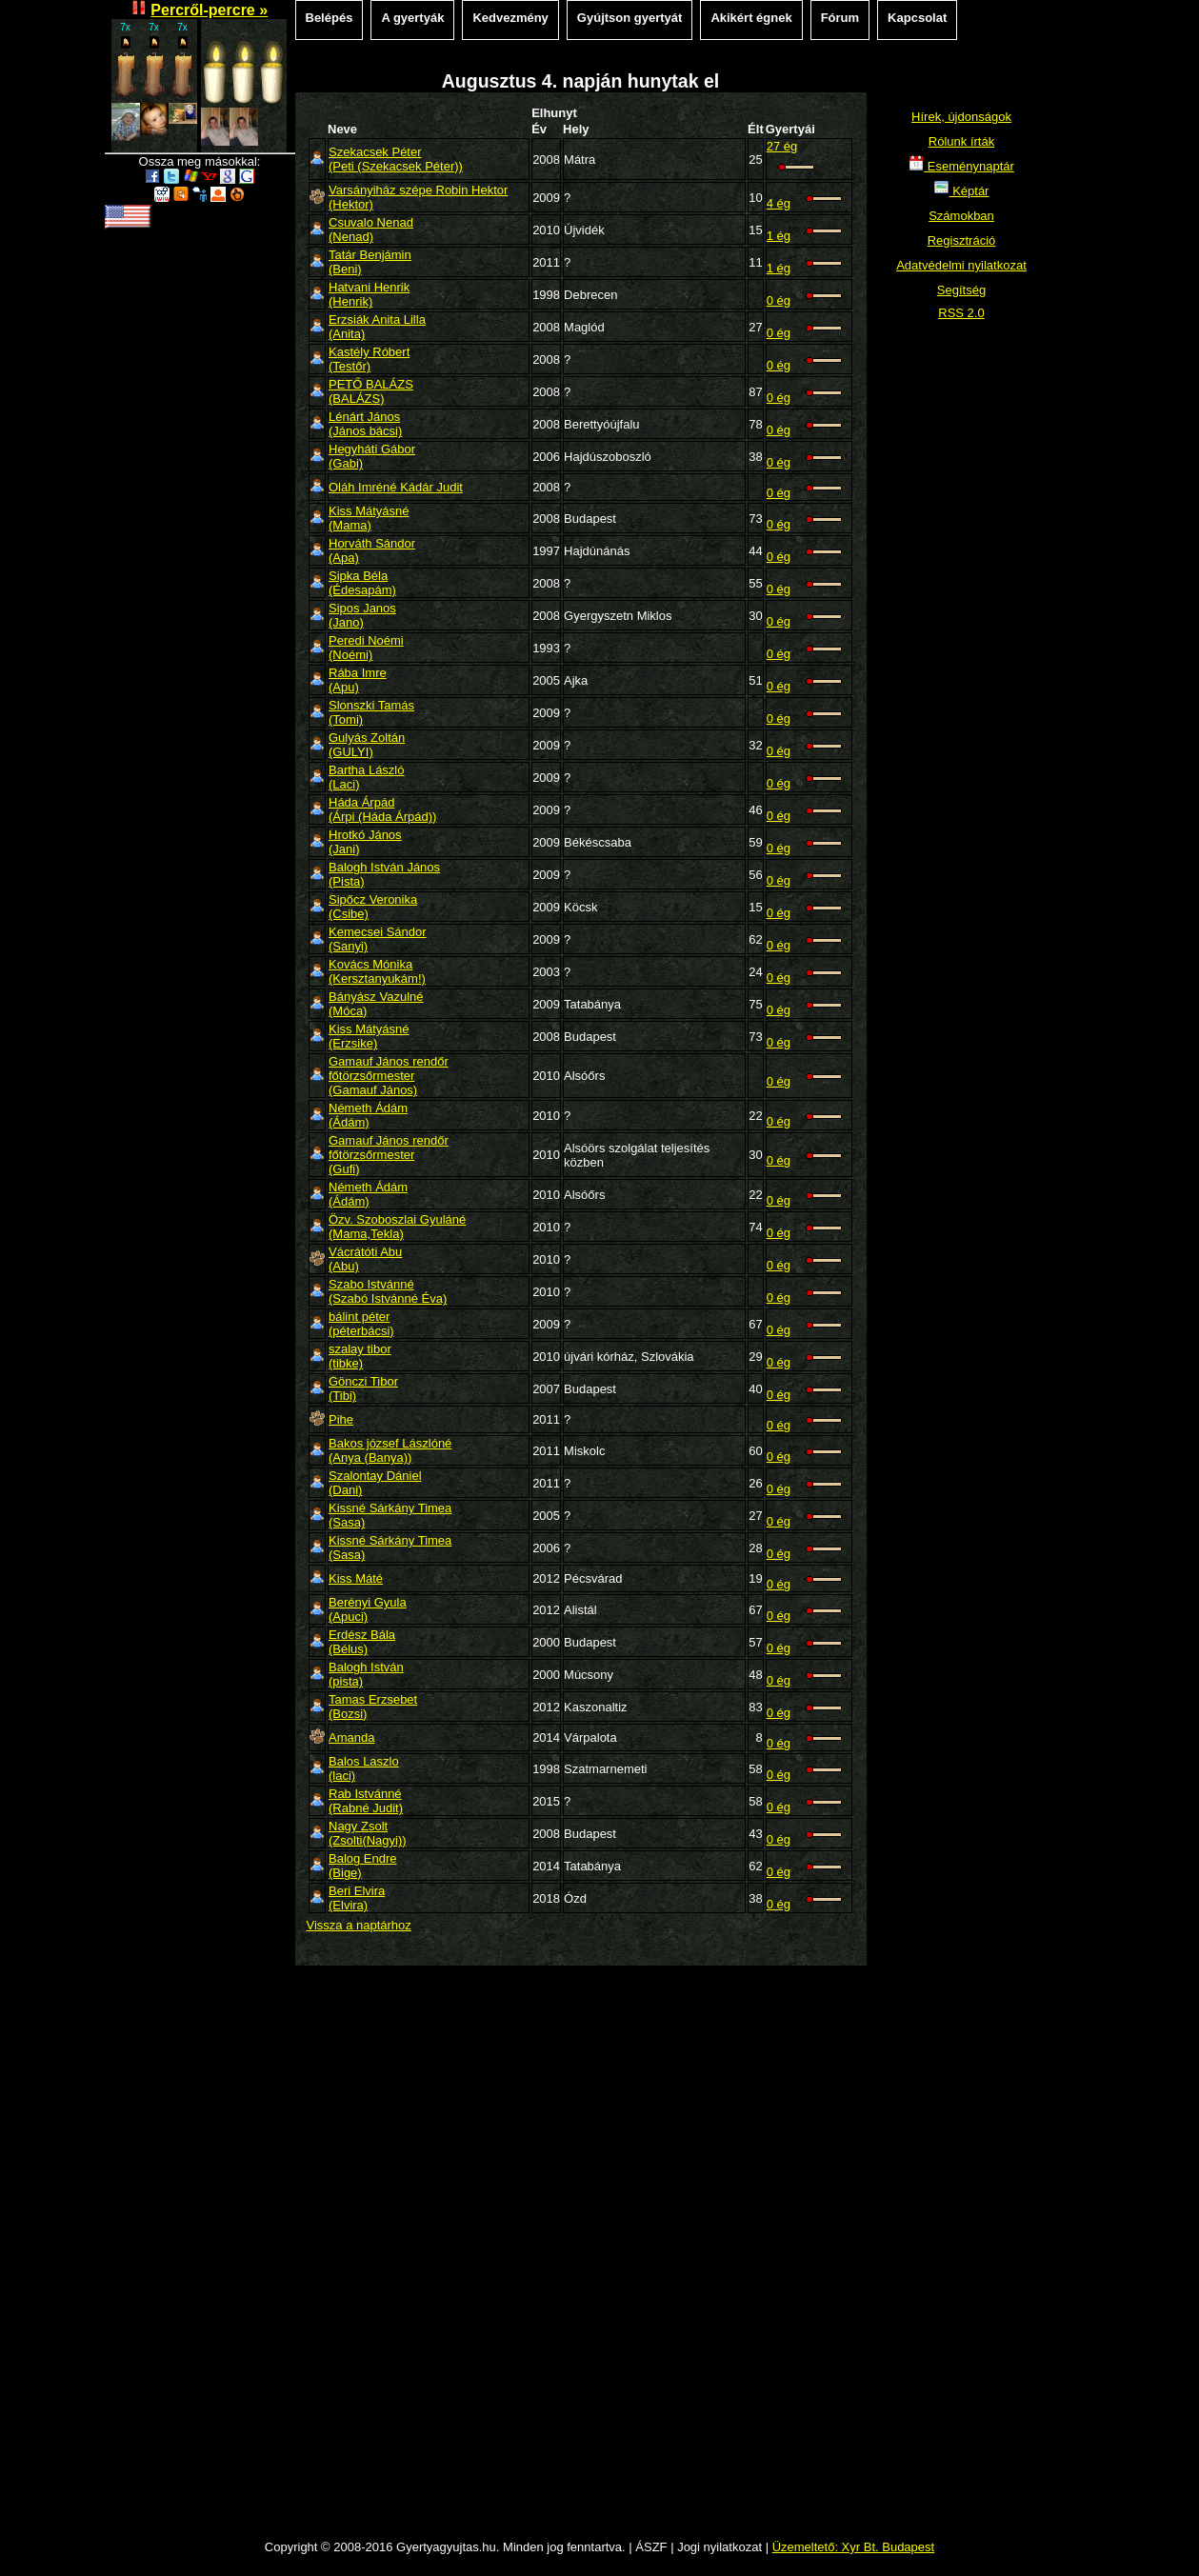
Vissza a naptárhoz (359, 1925)
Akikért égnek (750, 17)
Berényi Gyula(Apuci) (368, 1609)
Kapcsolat (917, 17)
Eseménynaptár (961, 166)
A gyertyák (412, 17)
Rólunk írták (961, 141)
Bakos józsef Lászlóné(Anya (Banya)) (390, 1450)
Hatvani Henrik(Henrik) (369, 294)
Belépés (329, 17)
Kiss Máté (356, 1578)
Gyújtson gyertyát (630, 17)
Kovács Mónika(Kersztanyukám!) (377, 971)
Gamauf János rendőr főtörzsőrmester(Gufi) (389, 1154)
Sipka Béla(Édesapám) (362, 583)
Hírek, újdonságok (961, 117)
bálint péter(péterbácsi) (361, 1323)
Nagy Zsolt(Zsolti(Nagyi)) (368, 1833)
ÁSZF (651, 2547)
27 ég (782, 146)
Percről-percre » (209, 10)
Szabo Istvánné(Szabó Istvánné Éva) (388, 1291)
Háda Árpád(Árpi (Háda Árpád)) (382, 809)
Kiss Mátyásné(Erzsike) (369, 1036)
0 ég (778, 300)
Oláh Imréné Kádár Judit (396, 487)
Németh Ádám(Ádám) (368, 1115)
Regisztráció (962, 240)
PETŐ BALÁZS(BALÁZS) (371, 391)
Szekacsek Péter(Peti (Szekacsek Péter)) (396, 159)
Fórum (840, 17)
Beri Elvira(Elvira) (357, 1898)
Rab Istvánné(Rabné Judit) (366, 1801)
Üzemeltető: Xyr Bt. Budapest (853, 2547)
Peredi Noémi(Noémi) (366, 647)
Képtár (961, 191)
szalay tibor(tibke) (360, 1356)
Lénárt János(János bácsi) (365, 423)
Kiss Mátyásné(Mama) (369, 518)
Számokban (961, 216)
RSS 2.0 (961, 313)
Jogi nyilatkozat (719, 2547)
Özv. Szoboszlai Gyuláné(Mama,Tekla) (397, 1226)
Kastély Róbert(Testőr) (369, 359)
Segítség (961, 290)
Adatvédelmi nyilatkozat (961, 265)
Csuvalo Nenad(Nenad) (371, 229)
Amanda (351, 1737)
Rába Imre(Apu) (358, 680)
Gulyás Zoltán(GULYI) (367, 744)
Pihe (341, 1419)
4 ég (778, 203)
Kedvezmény (510, 17)
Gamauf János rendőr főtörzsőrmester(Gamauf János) (389, 1075)
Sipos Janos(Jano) (362, 615)
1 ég (778, 236)
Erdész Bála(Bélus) (362, 1641)
